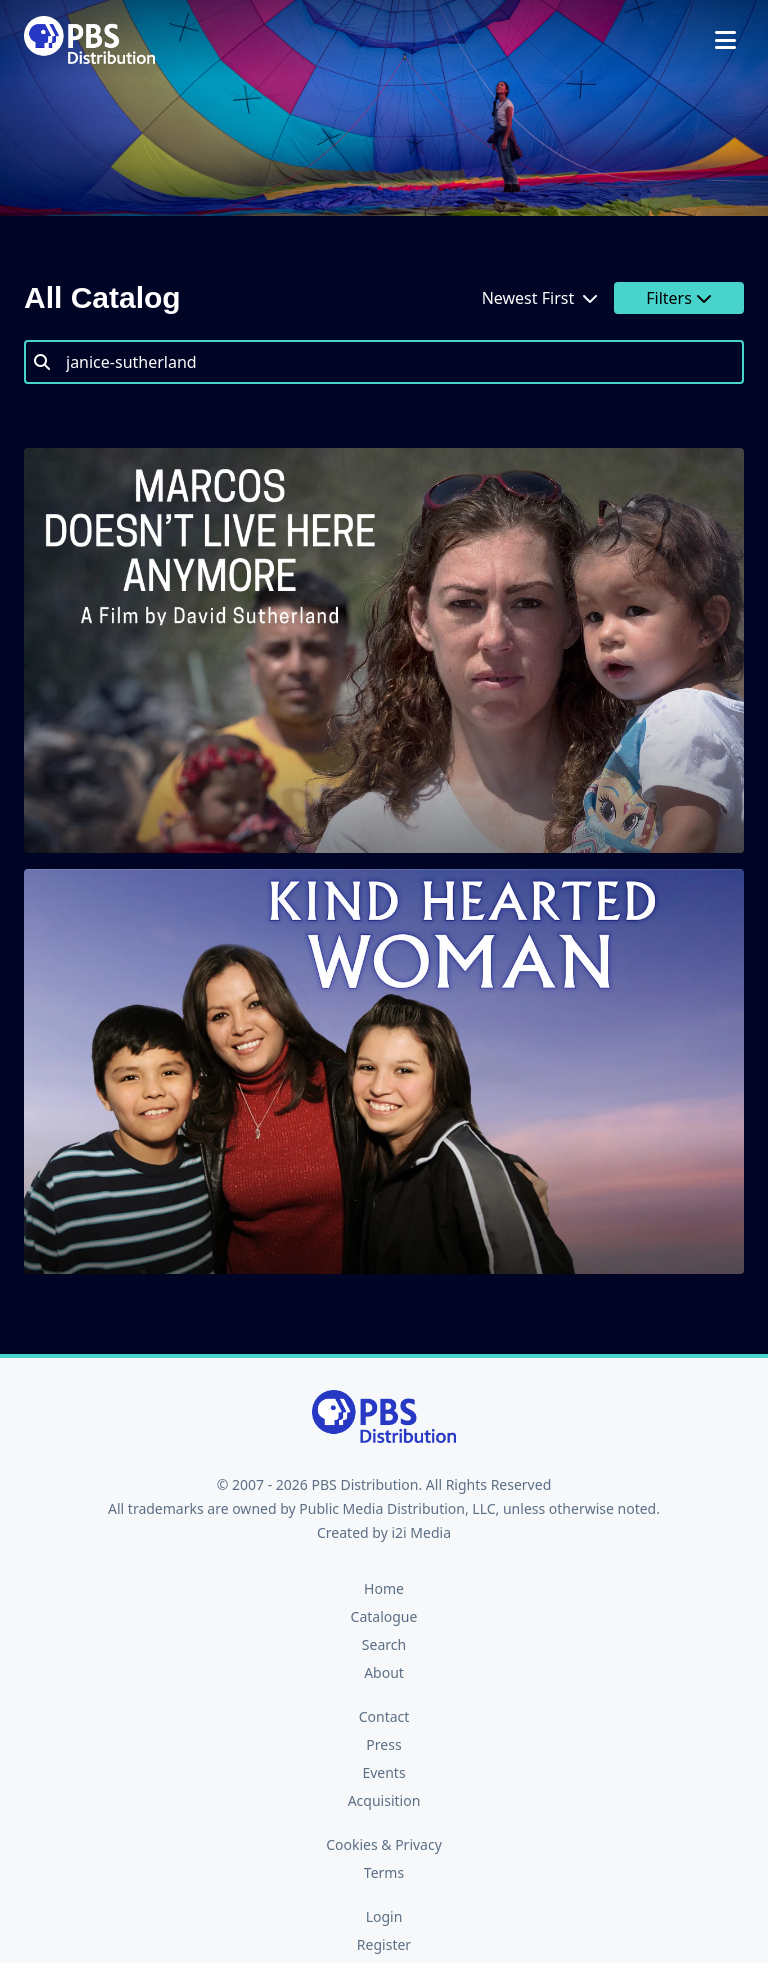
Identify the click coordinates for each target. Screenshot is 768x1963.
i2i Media (421, 1532)
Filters (679, 298)
